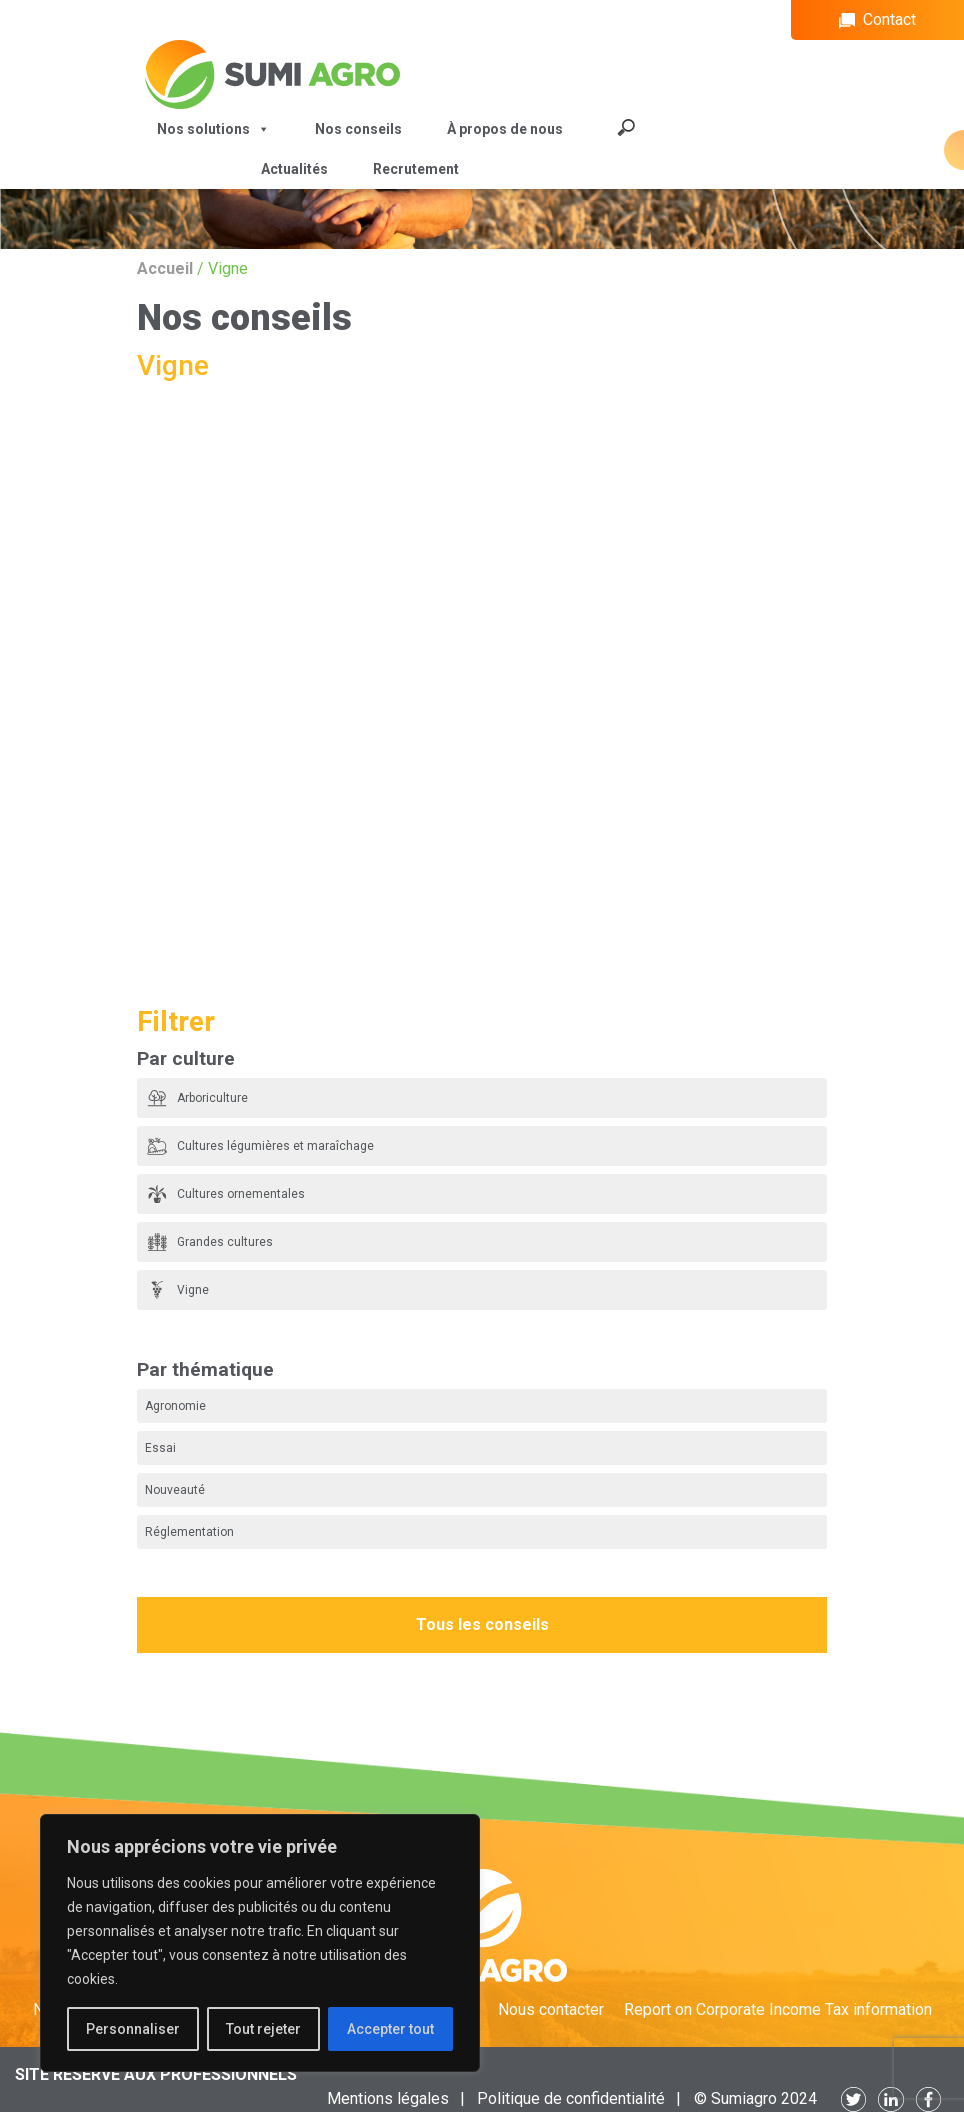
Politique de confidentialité (571, 2098)
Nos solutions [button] (213, 129)
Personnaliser (133, 2029)
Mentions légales (388, 2098)
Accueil (165, 268)
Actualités (294, 169)
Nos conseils (358, 129)
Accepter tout (390, 2029)
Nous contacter (551, 2009)
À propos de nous (505, 129)
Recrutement (416, 169)
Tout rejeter (263, 2029)
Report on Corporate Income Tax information (778, 2009)
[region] (260, 1943)
